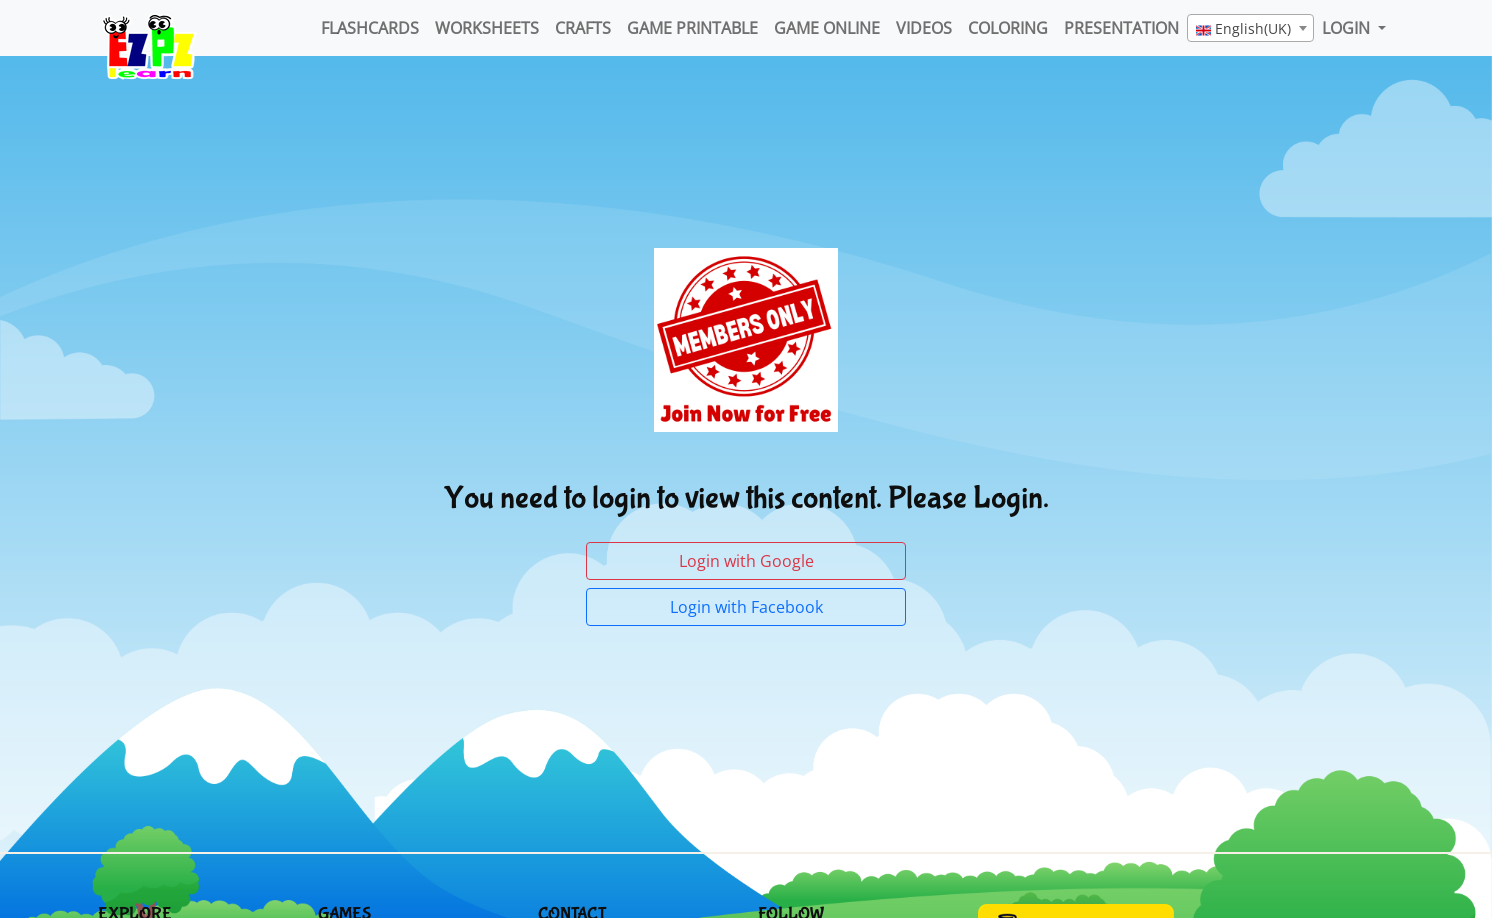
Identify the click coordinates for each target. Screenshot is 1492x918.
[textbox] (1250, 29)
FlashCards (370, 28)
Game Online (827, 28)
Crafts (583, 28)
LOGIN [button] (1348, 28)
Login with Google (746, 561)
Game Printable (692, 28)
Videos (924, 28)
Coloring (1008, 28)
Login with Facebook (746, 607)
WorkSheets (487, 28)
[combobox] (1250, 28)
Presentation (1121, 28)
